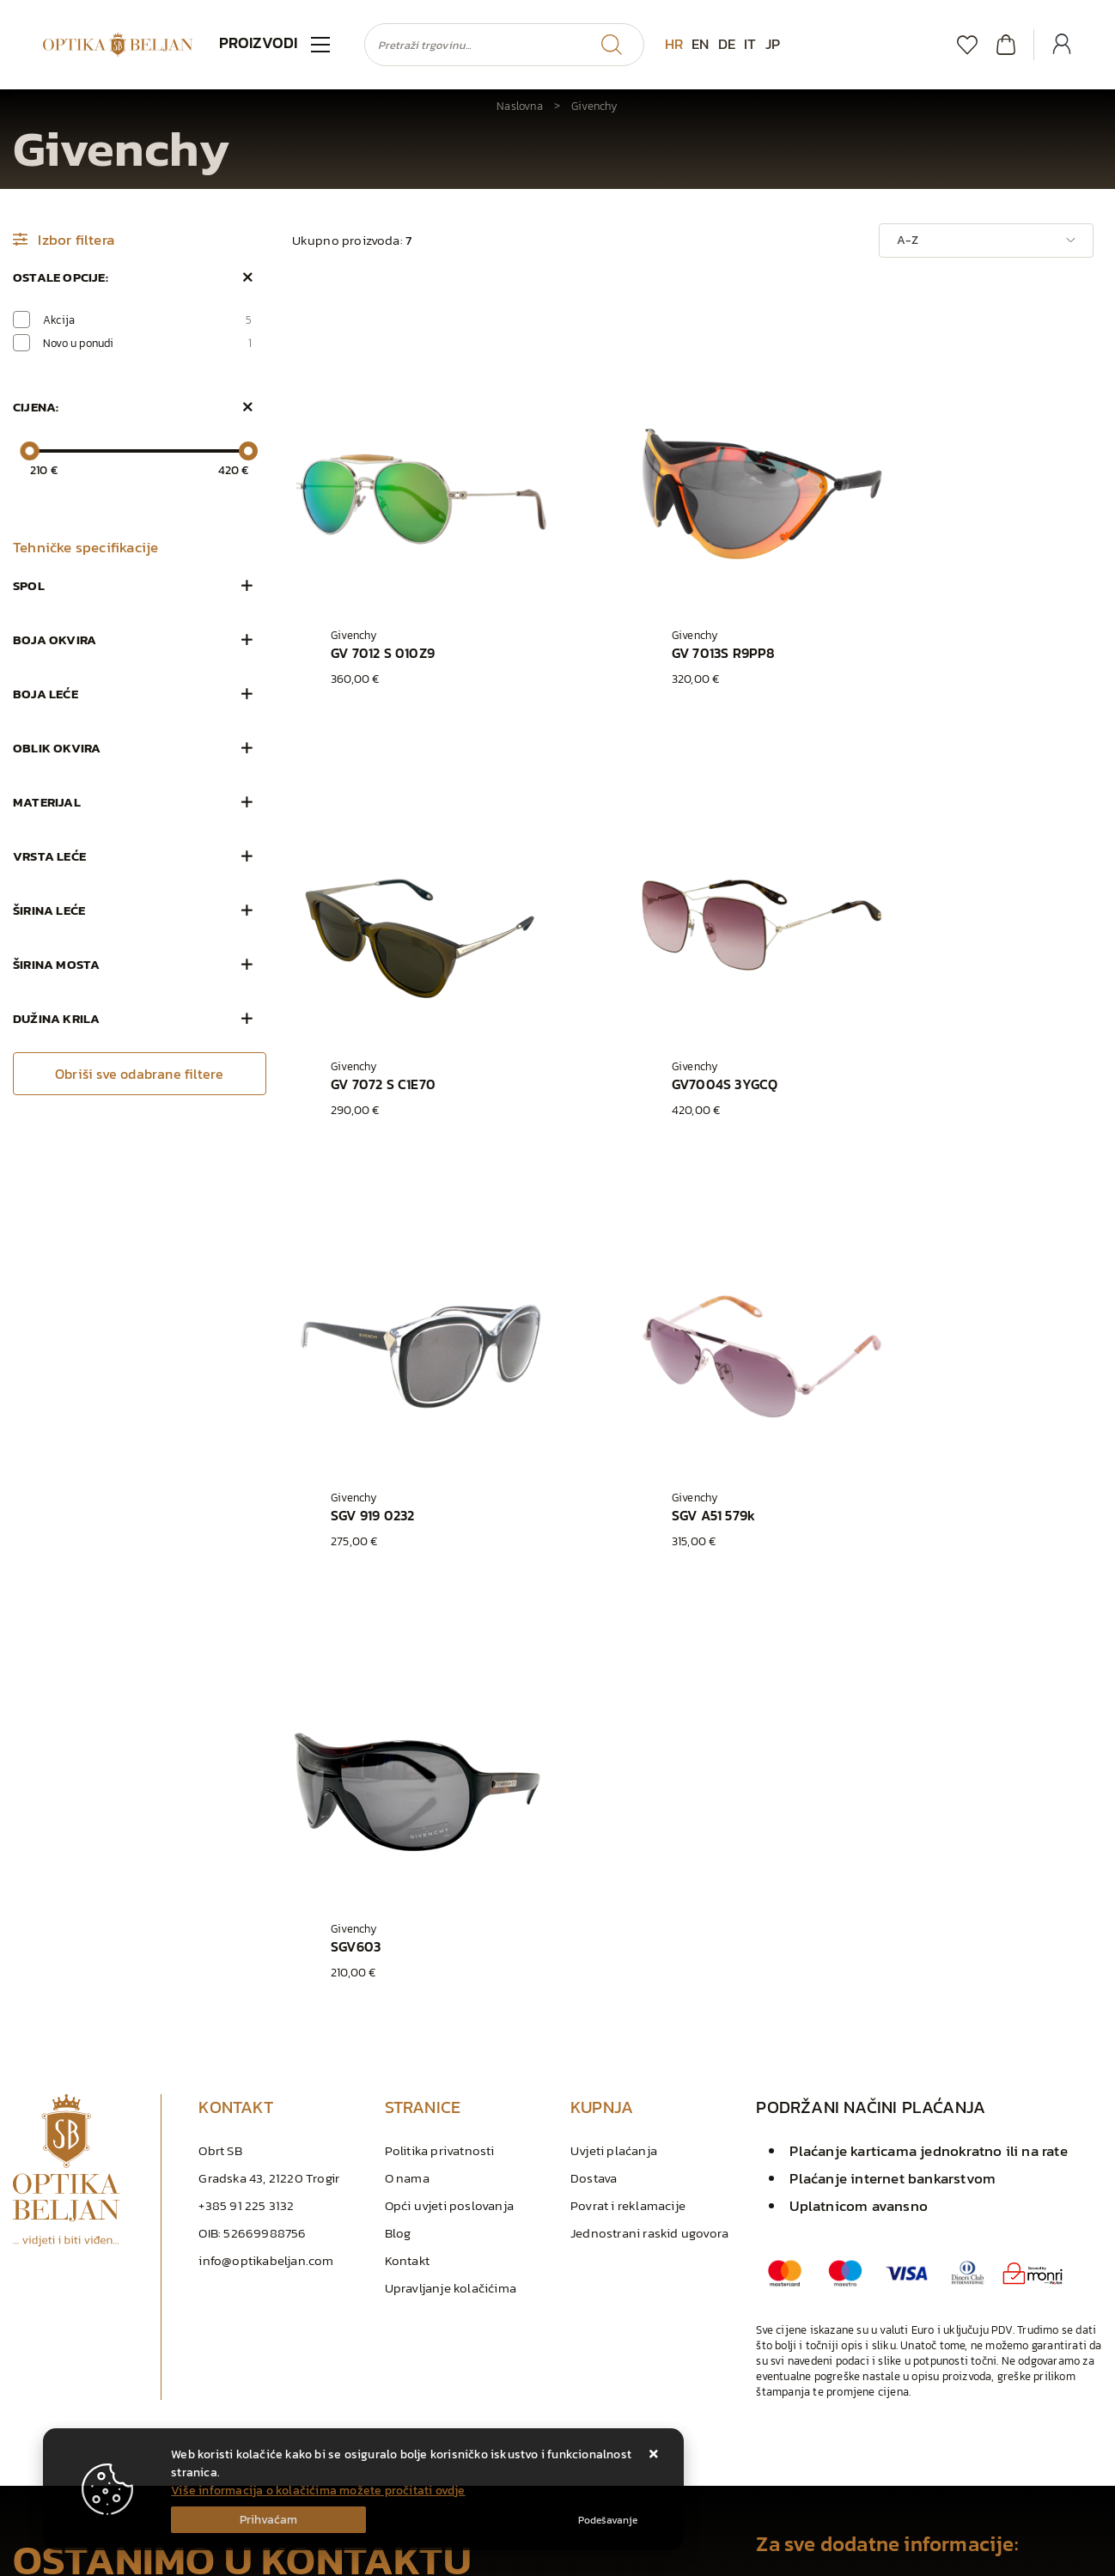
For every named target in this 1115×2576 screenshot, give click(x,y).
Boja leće (45, 693)
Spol (29, 585)
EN (700, 44)
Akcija (148, 319)
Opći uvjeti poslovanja (449, 1757)
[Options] (608, 2520)
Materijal (47, 802)
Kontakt (407, 1812)
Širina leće (49, 910)
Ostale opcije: (60, 277)
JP (772, 44)
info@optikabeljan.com (265, 1812)
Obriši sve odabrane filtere (139, 1073)
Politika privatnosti (440, 1702)
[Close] (268, 2519)
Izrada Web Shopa (192, 2558)
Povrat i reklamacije (627, 1757)
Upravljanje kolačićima (450, 1839)
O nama (407, 1729)
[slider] (29, 451)
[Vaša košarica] (1006, 44)
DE (726, 44)
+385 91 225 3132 (246, 1757)
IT (750, 44)
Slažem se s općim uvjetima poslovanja (141, 2347)
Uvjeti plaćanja (613, 1702)
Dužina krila (56, 1018)
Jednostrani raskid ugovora (649, 1784)
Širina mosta (56, 964)
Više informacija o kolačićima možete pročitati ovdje (318, 2491)
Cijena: (35, 407)
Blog (398, 1784)
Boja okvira (54, 639)
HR (674, 44)
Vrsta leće (49, 856)
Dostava (593, 1729)
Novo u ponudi (148, 342)
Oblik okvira (57, 748)
